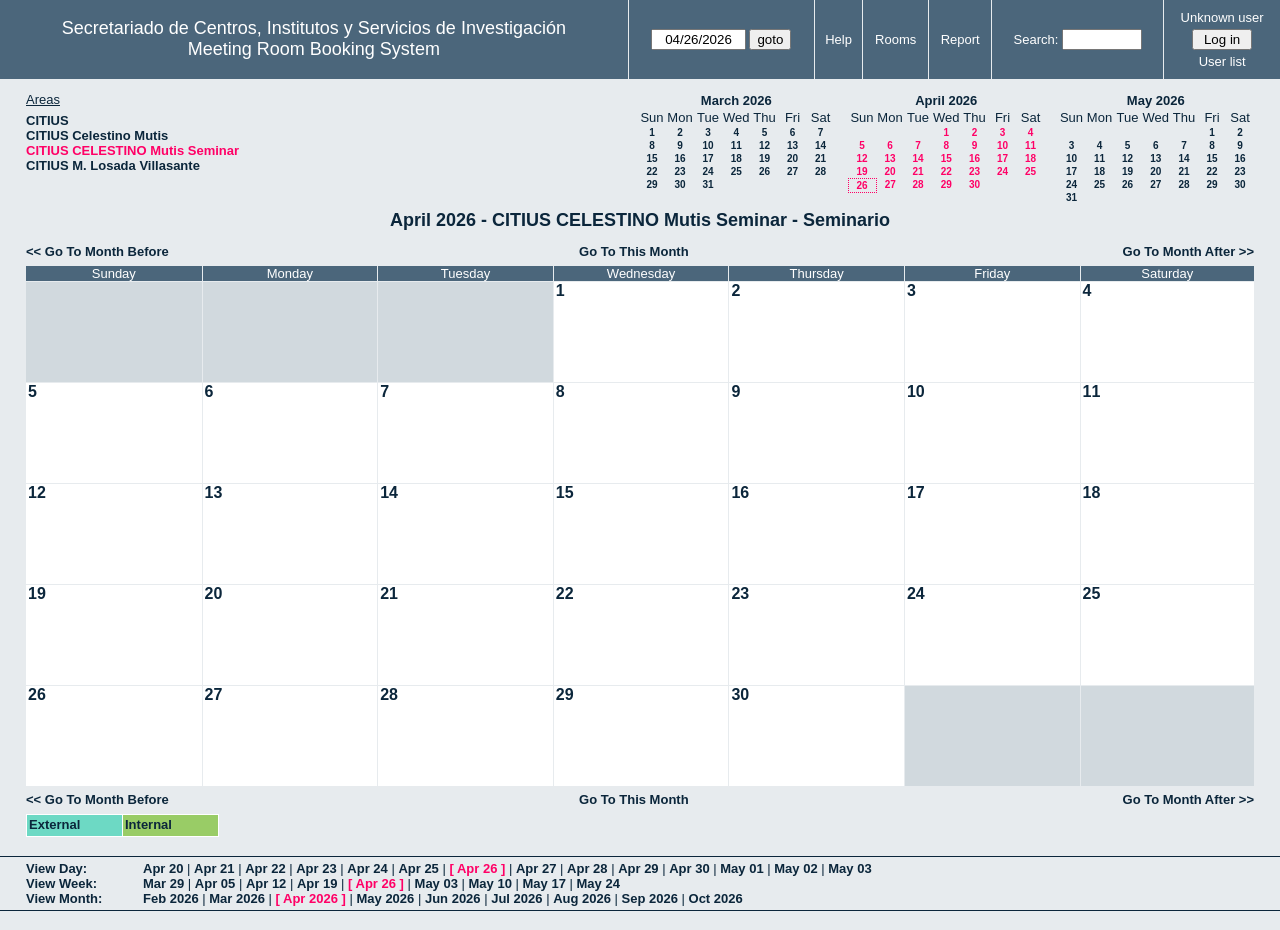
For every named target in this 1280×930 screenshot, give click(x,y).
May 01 (741, 868)
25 (736, 171)
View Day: (56, 868)
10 (707, 145)
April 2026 (946, 100)
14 (820, 145)
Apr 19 (317, 883)
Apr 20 (163, 868)
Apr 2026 (310, 898)
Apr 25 (418, 868)
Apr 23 (316, 868)
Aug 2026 (582, 898)
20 (792, 158)
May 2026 (1156, 100)
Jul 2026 (516, 898)
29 (651, 184)
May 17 (544, 883)
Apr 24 (367, 868)
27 (792, 171)
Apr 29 (638, 868)
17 (707, 158)
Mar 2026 (237, 898)
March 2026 (736, 100)
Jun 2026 (453, 898)
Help (838, 39)
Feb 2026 (171, 898)
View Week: (61, 883)
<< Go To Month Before (97, 251)
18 (736, 158)
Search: (1036, 39)
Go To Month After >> (1188, 251)
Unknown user (1222, 17)
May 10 (490, 883)
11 (736, 145)
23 (679, 171)
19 (764, 158)
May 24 (598, 883)
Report (960, 39)
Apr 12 (266, 883)
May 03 (849, 868)
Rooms (895, 39)
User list (1222, 61)
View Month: (64, 898)
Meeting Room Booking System (314, 49)
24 (707, 171)
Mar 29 (163, 883)
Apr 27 (536, 868)
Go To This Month (634, 251)
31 (707, 184)
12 (764, 145)
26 (764, 171)
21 (820, 158)
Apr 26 (477, 868)
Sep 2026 (650, 898)
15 (651, 158)
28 (820, 171)
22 (651, 171)
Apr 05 (215, 883)
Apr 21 (214, 868)
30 (679, 184)
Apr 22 (265, 868)
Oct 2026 (716, 898)
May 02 (795, 868)
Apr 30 (689, 868)
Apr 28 (587, 868)
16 (679, 158)
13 (792, 145)
